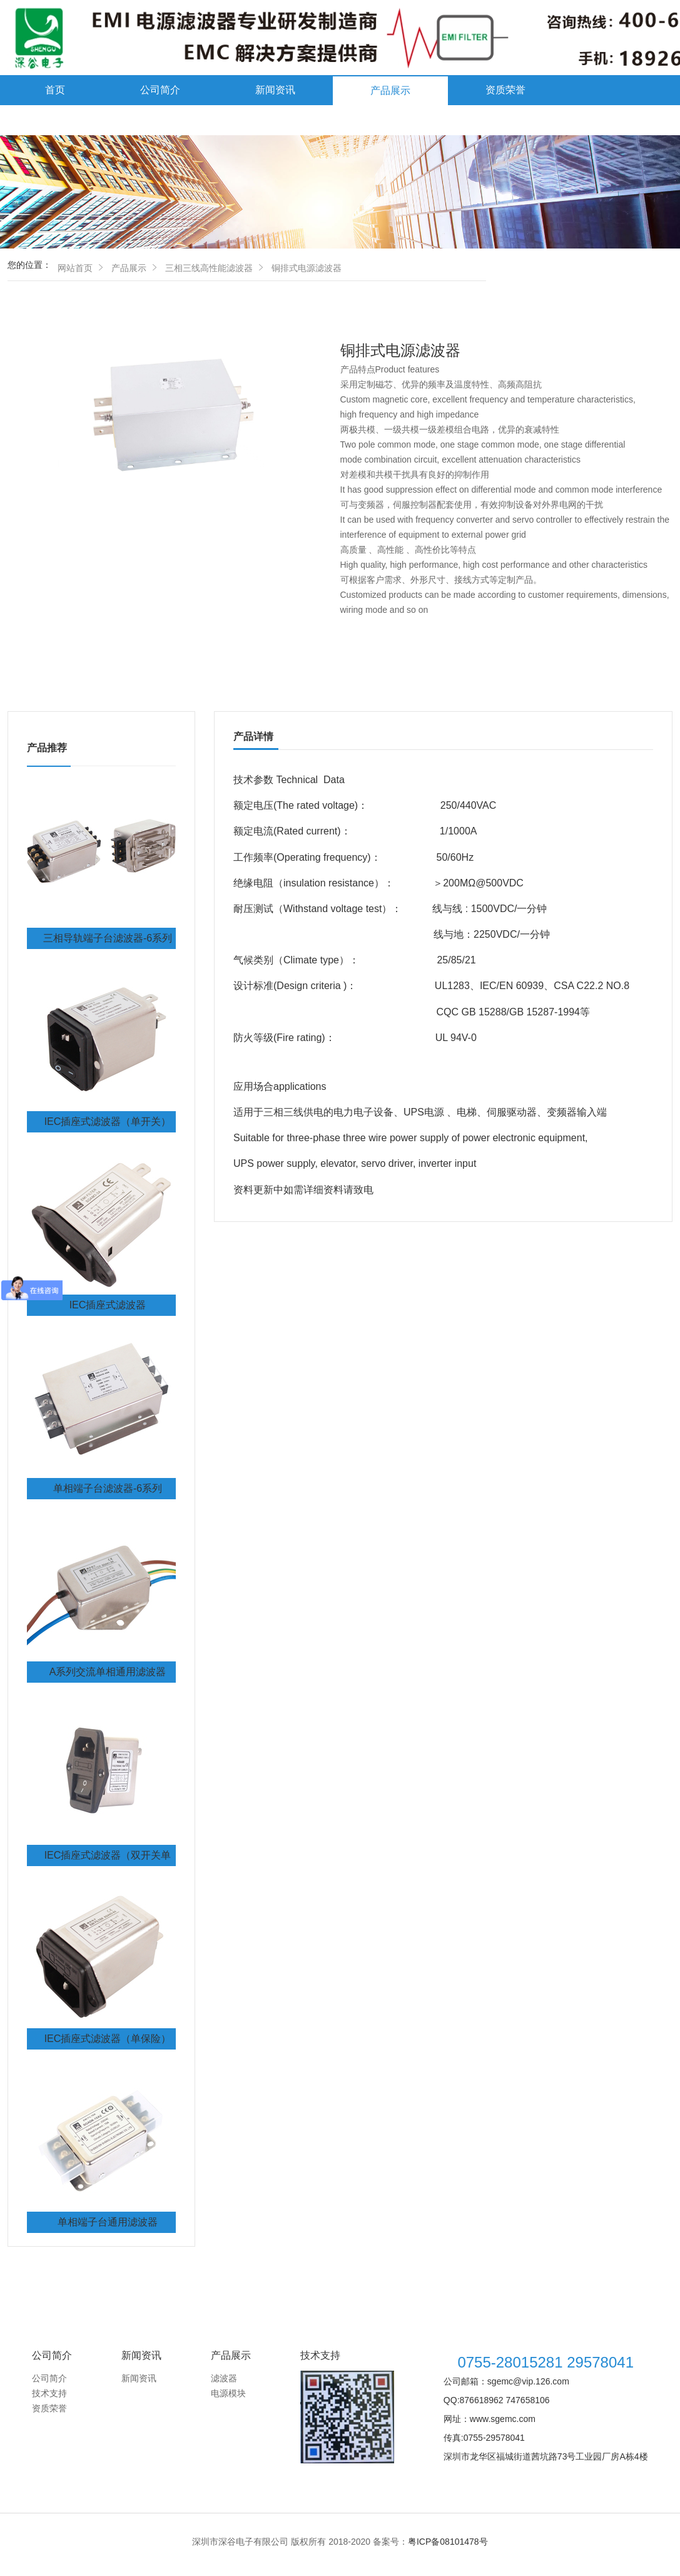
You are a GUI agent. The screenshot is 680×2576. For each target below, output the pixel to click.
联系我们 (180, 120)
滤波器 (224, 2378)
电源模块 (228, 2393)
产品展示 (390, 90)
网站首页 (75, 268)
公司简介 (160, 90)
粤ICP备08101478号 (448, 2542)
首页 (55, 90)
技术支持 (65, 120)
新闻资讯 (275, 90)
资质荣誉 (505, 90)
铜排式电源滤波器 (306, 268)
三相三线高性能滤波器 (209, 268)
